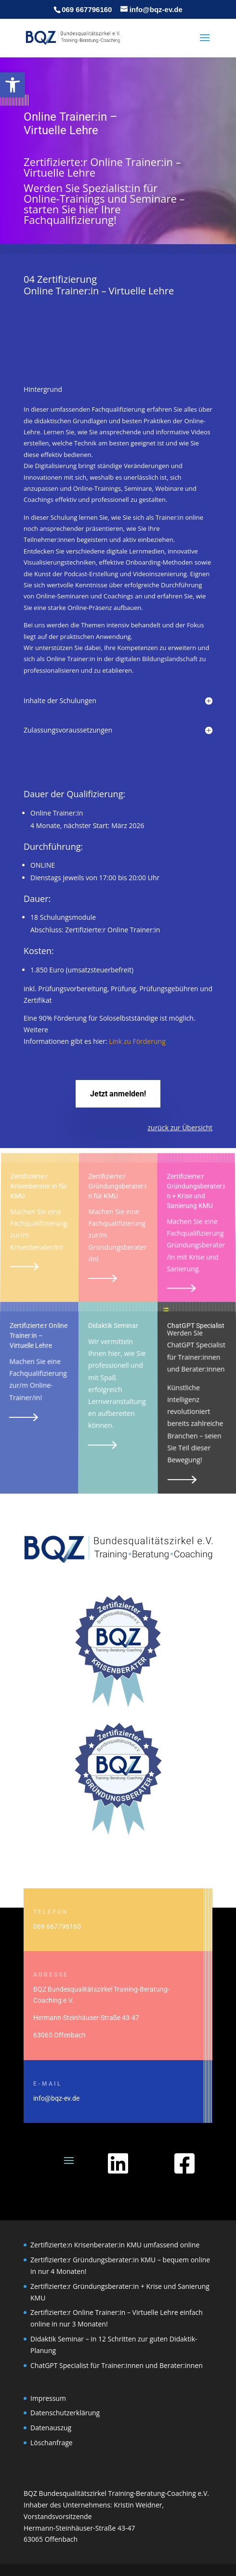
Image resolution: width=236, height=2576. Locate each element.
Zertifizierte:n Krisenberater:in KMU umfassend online (114, 2244)
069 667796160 (87, 9)
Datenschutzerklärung (65, 2412)
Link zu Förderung (138, 1040)
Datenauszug (50, 2427)
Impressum (48, 2398)
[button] (12, 84)
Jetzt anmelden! (118, 1094)
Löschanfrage (51, 2442)
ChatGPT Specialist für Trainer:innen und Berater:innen (116, 2365)
